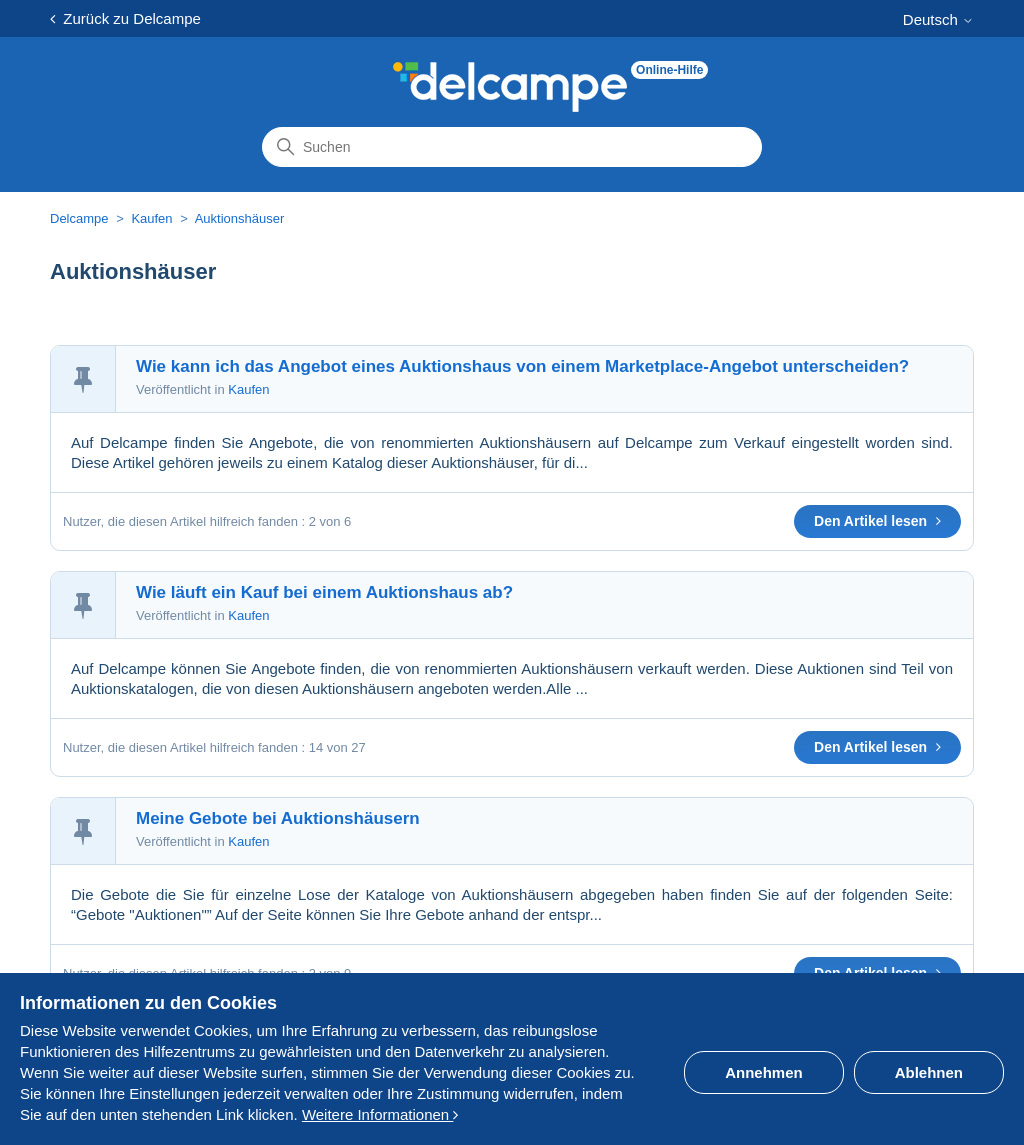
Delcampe (79, 218)
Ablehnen (929, 1072)
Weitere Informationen (380, 1114)
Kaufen (151, 218)
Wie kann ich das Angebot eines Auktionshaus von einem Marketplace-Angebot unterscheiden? (522, 366)
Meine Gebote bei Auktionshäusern (278, 818)
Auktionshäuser (240, 218)
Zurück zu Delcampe (125, 18)
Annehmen (764, 1072)
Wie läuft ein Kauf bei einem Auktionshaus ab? (324, 592)
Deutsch (938, 19)
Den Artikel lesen (877, 521)
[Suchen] (512, 147)
